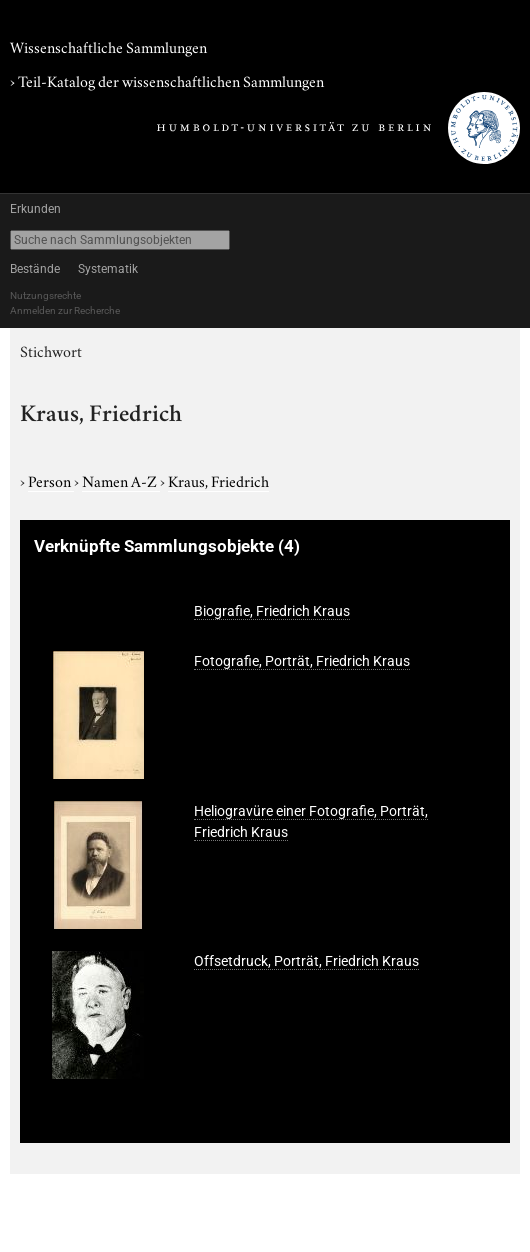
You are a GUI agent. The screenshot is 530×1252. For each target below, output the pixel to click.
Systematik (108, 269)
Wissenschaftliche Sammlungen (108, 46)
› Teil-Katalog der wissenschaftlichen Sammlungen (167, 80)
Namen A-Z (121, 480)
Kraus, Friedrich (218, 480)
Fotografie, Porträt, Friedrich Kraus (302, 661)
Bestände (35, 269)
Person (51, 480)
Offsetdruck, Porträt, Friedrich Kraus (306, 961)
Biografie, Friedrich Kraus (272, 611)
